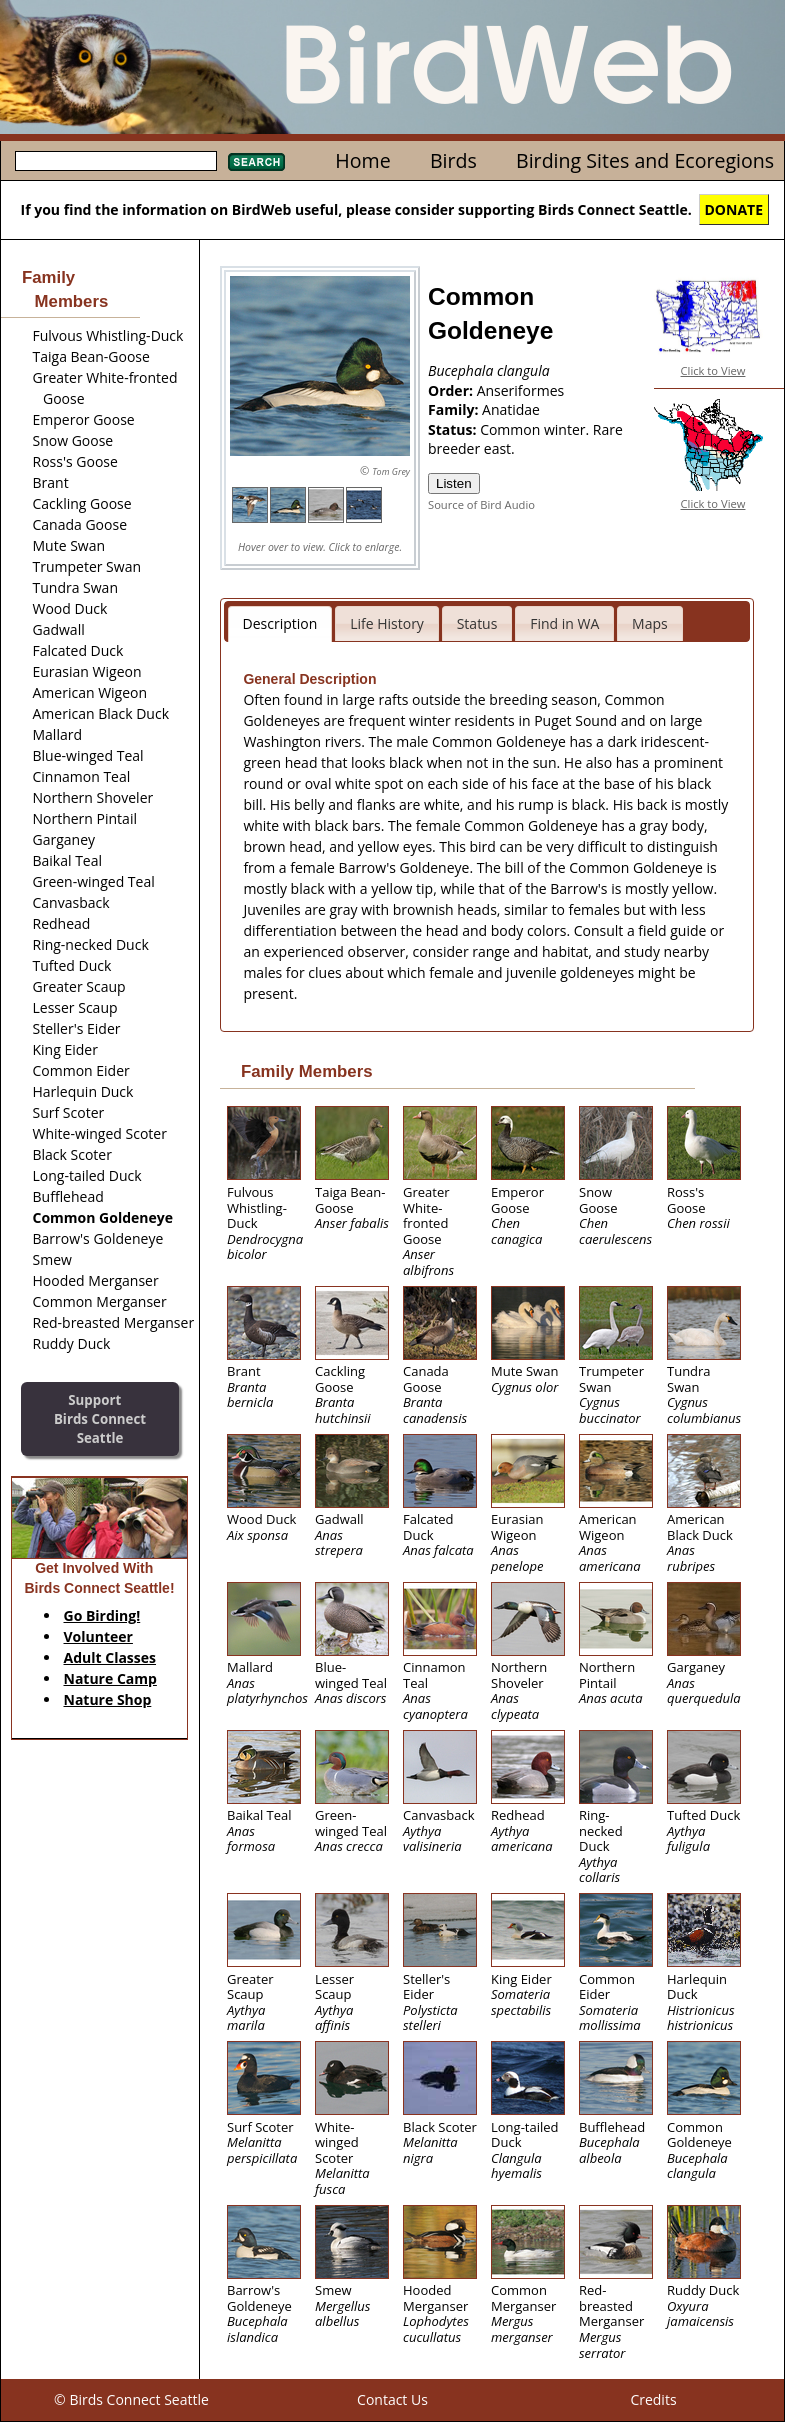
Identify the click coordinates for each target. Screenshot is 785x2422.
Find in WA (564, 623)
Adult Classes (110, 1657)
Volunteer (98, 1636)
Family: (455, 409)
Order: (452, 390)
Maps (650, 623)
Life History (387, 623)
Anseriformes (521, 390)
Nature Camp (110, 1678)
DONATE (734, 209)
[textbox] (116, 161)
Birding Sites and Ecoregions (645, 160)
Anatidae (511, 409)
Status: (454, 429)
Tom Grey (391, 471)
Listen (454, 483)
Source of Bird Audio (481, 504)
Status (477, 623)
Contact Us (392, 2399)
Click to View (713, 370)
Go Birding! (102, 1615)
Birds (453, 160)
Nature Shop (108, 1699)
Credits (653, 2399)
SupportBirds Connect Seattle (100, 1418)
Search (256, 162)
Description (280, 623)
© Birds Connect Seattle (131, 2399)
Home (362, 160)
